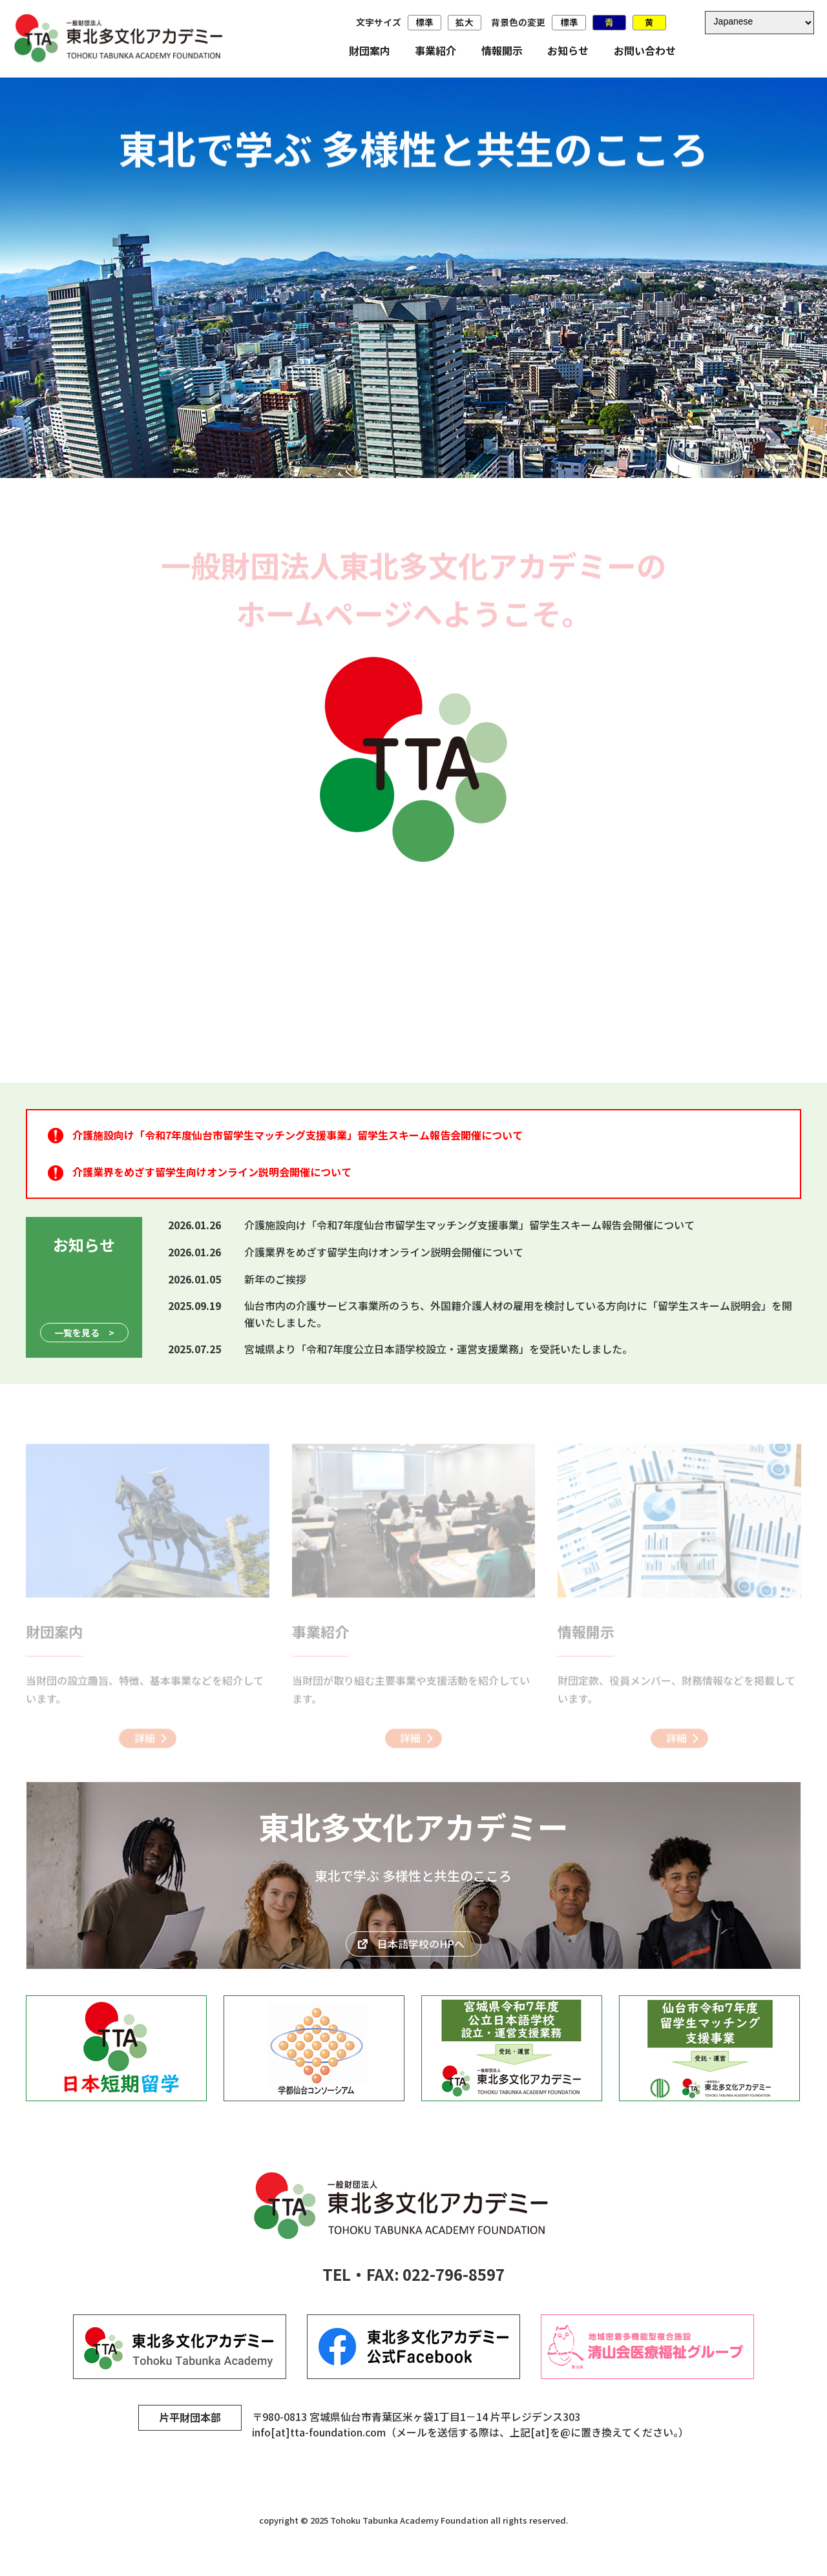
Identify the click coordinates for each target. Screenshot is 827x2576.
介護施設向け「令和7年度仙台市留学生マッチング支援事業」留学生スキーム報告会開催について (469, 1224)
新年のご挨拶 (275, 1279)
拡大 (464, 22)
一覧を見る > (84, 1332)
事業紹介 (435, 50)
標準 (424, 22)
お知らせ (568, 50)
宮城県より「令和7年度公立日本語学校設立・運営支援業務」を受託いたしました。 (438, 1348)
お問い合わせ (645, 50)
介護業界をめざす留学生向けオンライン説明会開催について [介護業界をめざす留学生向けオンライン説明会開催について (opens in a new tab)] (211, 1171)
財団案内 (369, 50)
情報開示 (502, 50)
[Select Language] (759, 22)
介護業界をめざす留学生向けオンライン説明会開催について (383, 1252)
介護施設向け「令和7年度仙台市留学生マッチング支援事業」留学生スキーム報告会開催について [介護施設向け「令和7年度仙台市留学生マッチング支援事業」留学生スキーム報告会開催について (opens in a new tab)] (297, 1135)
